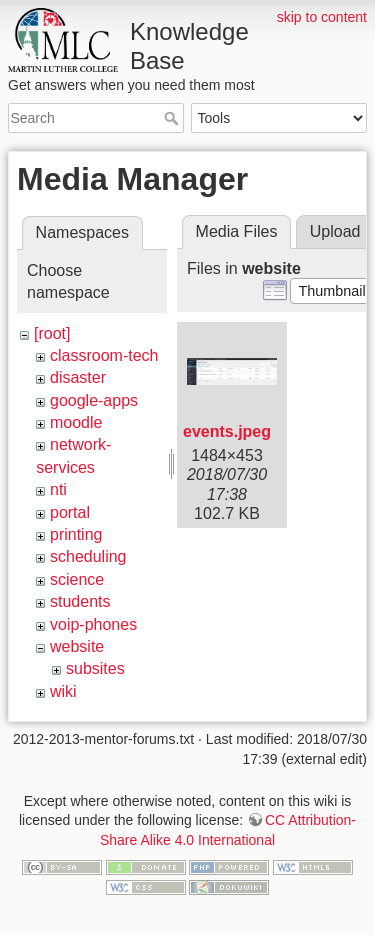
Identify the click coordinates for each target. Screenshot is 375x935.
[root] (52, 333)
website (77, 646)
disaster (78, 377)
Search (173, 118)
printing (76, 534)
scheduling (88, 556)
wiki (63, 691)
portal (70, 512)
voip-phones (93, 624)
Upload (335, 231)
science (77, 579)
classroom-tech (104, 355)
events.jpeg (227, 431)
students (80, 601)
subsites (95, 668)
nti (58, 489)
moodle (76, 422)
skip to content (322, 17)
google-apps (94, 400)
